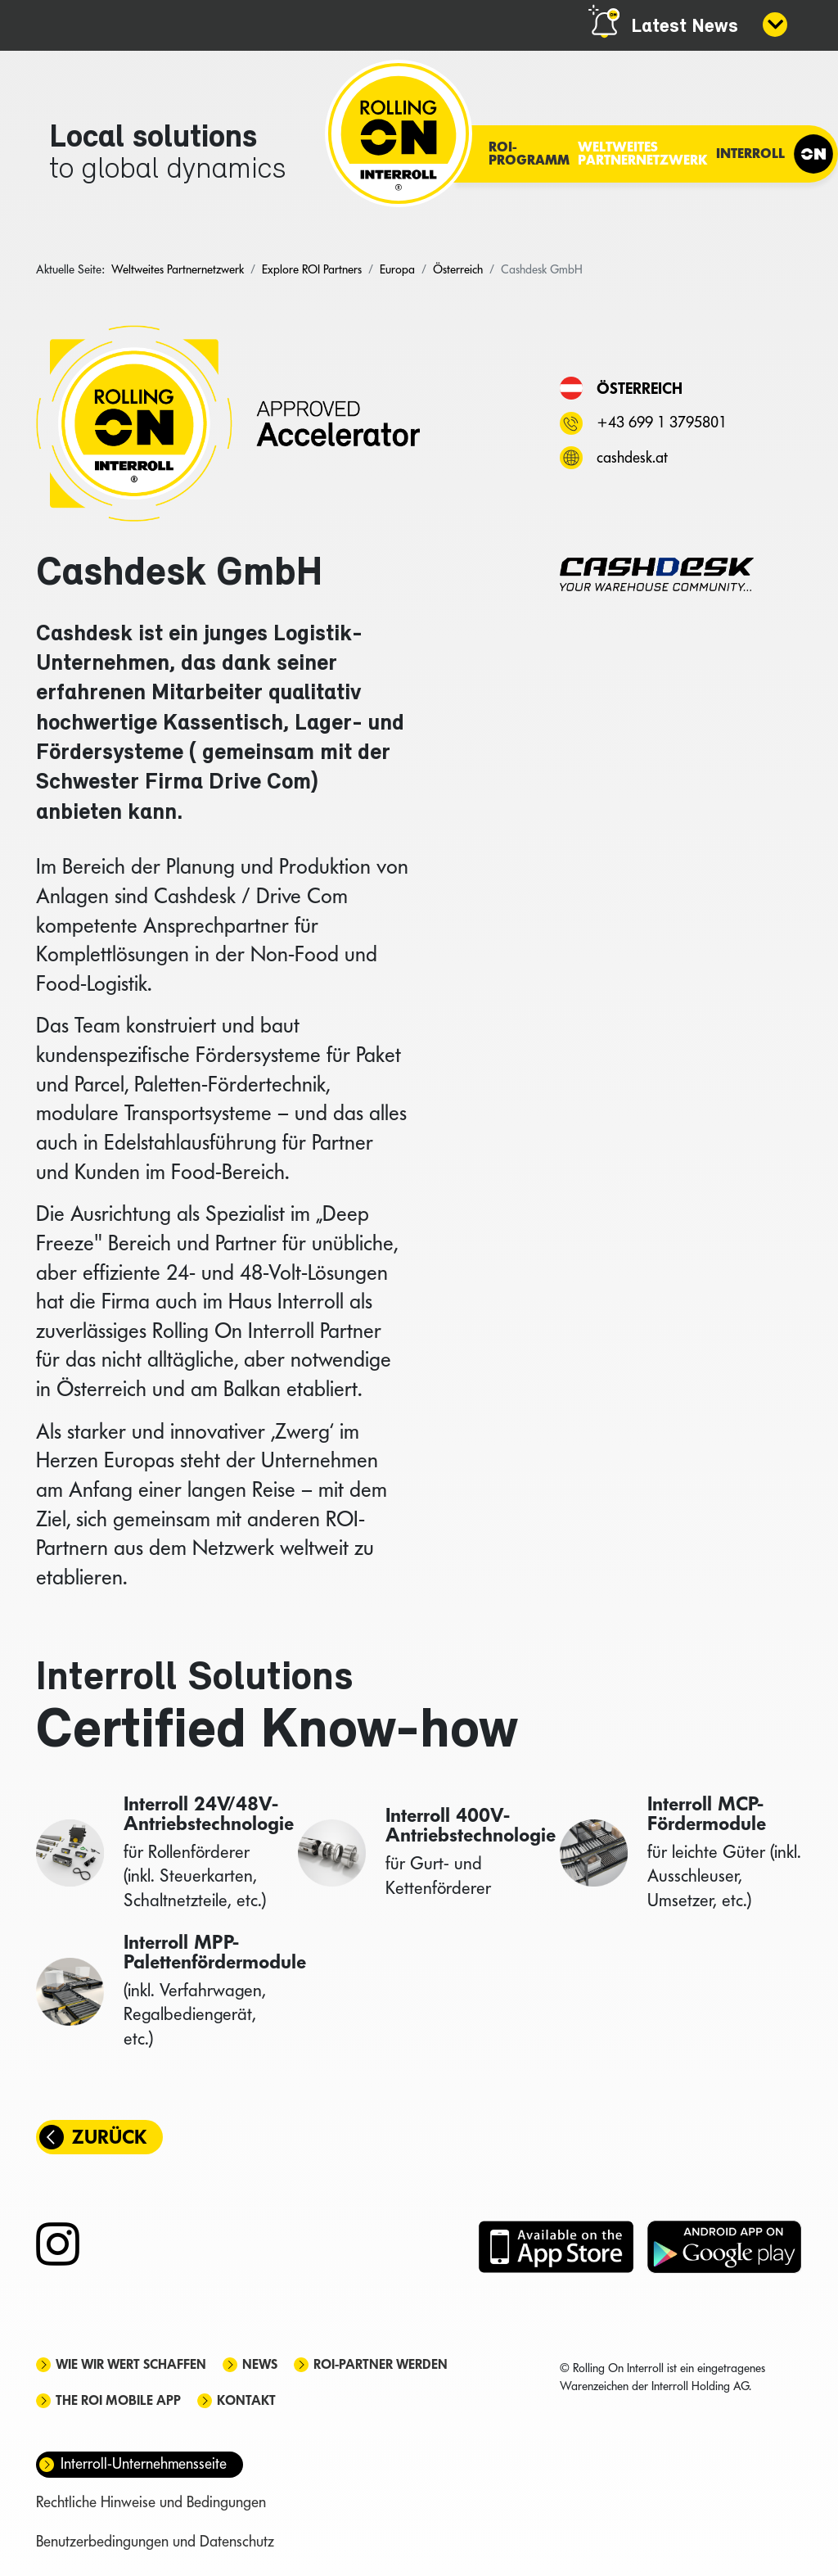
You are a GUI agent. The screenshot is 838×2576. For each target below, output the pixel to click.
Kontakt (246, 2400)
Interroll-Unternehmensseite (144, 2463)
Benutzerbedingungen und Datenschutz (155, 2541)
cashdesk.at (632, 457)
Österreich (640, 388)
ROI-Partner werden (380, 2364)
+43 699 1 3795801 (662, 422)
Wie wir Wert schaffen (131, 2364)
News (259, 2364)
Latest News (684, 27)
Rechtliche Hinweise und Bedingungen (151, 2502)
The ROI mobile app (118, 2400)
